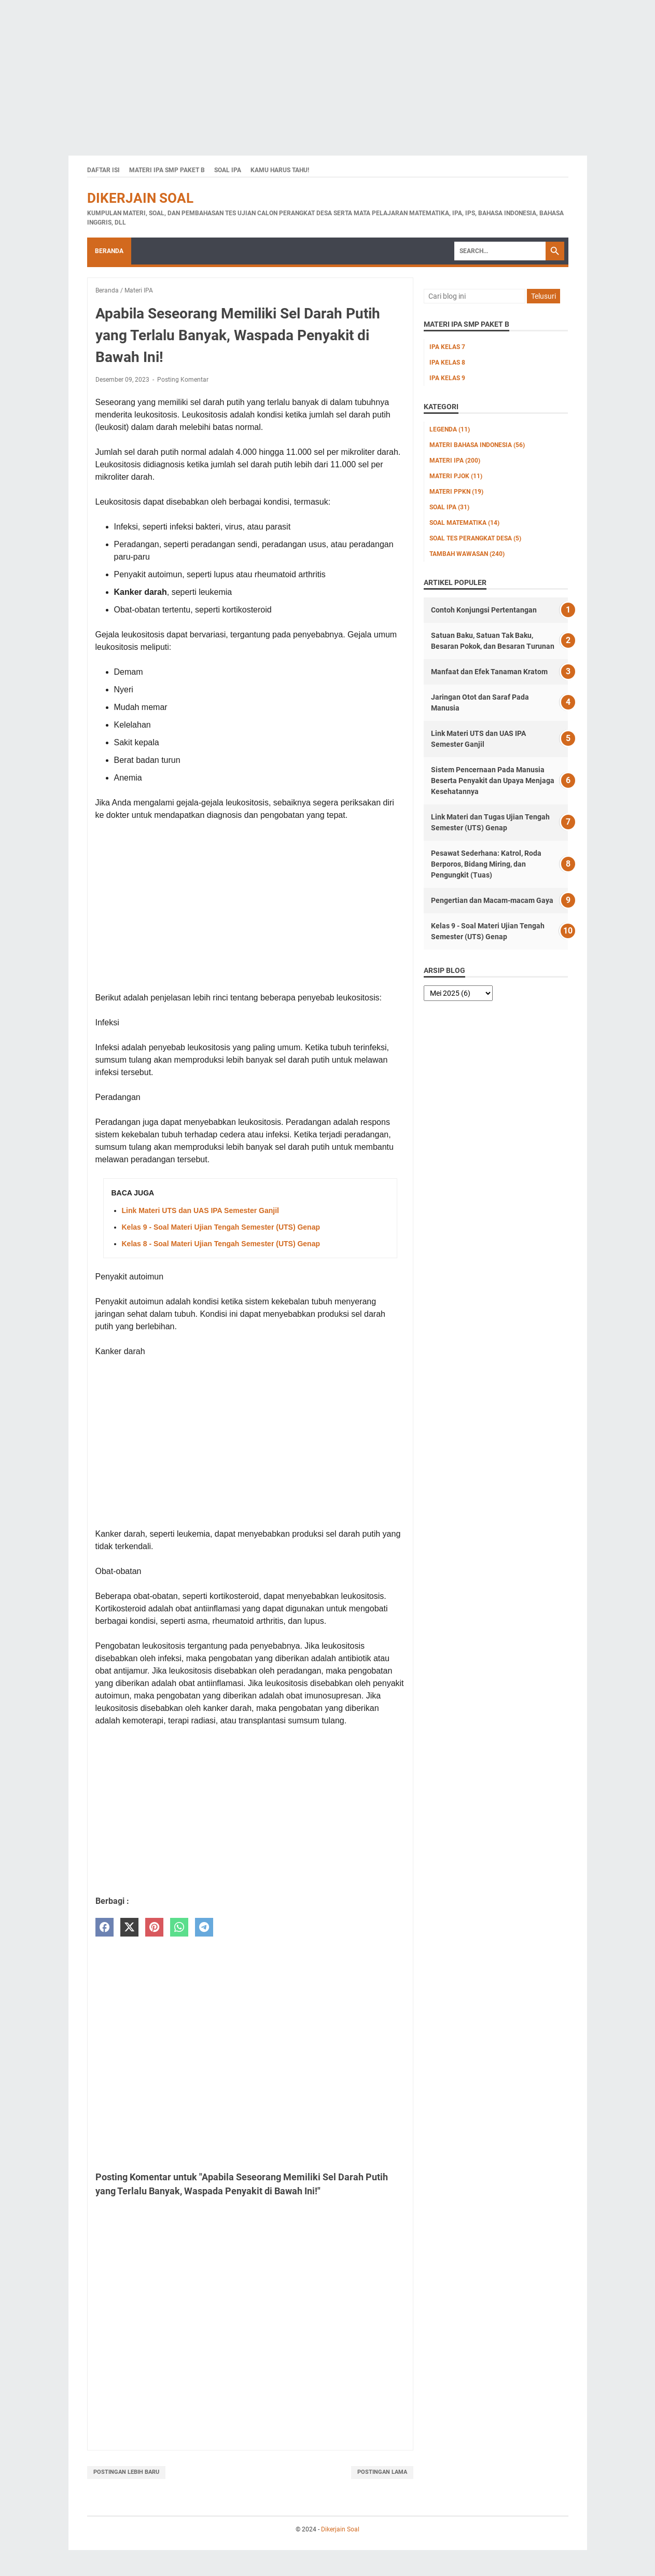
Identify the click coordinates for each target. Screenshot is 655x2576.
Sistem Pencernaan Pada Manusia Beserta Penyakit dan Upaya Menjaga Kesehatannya (492, 780)
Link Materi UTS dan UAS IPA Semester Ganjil (200, 1210)
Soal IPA (227, 170)
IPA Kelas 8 (447, 362)
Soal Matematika (464, 522)
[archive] (458, 993)
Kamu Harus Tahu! (279, 170)
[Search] (500, 251)
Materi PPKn (456, 491)
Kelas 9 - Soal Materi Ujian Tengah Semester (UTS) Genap (221, 1227)
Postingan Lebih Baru (126, 2472)
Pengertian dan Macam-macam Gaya (492, 900)
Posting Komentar (182, 379)
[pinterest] (154, 1927)
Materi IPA (454, 460)
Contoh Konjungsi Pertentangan (484, 610)
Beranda (109, 251)
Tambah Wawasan (467, 554)
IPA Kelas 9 (447, 378)
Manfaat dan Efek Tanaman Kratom (489, 671)
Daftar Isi (103, 170)
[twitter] (129, 1927)
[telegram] (204, 1927)
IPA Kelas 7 (447, 347)
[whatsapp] (179, 1927)
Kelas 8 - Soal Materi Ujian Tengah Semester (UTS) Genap (221, 1244)
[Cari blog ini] (474, 296)
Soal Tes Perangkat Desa (475, 538)
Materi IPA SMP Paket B (167, 170)
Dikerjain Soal (140, 198)
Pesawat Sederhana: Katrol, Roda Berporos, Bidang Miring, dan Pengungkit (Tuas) (486, 864)
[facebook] (104, 1927)
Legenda (449, 429)
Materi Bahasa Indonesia (477, 445)
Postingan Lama (382, 2472)
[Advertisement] (311, 72)
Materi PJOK (455, 476)
